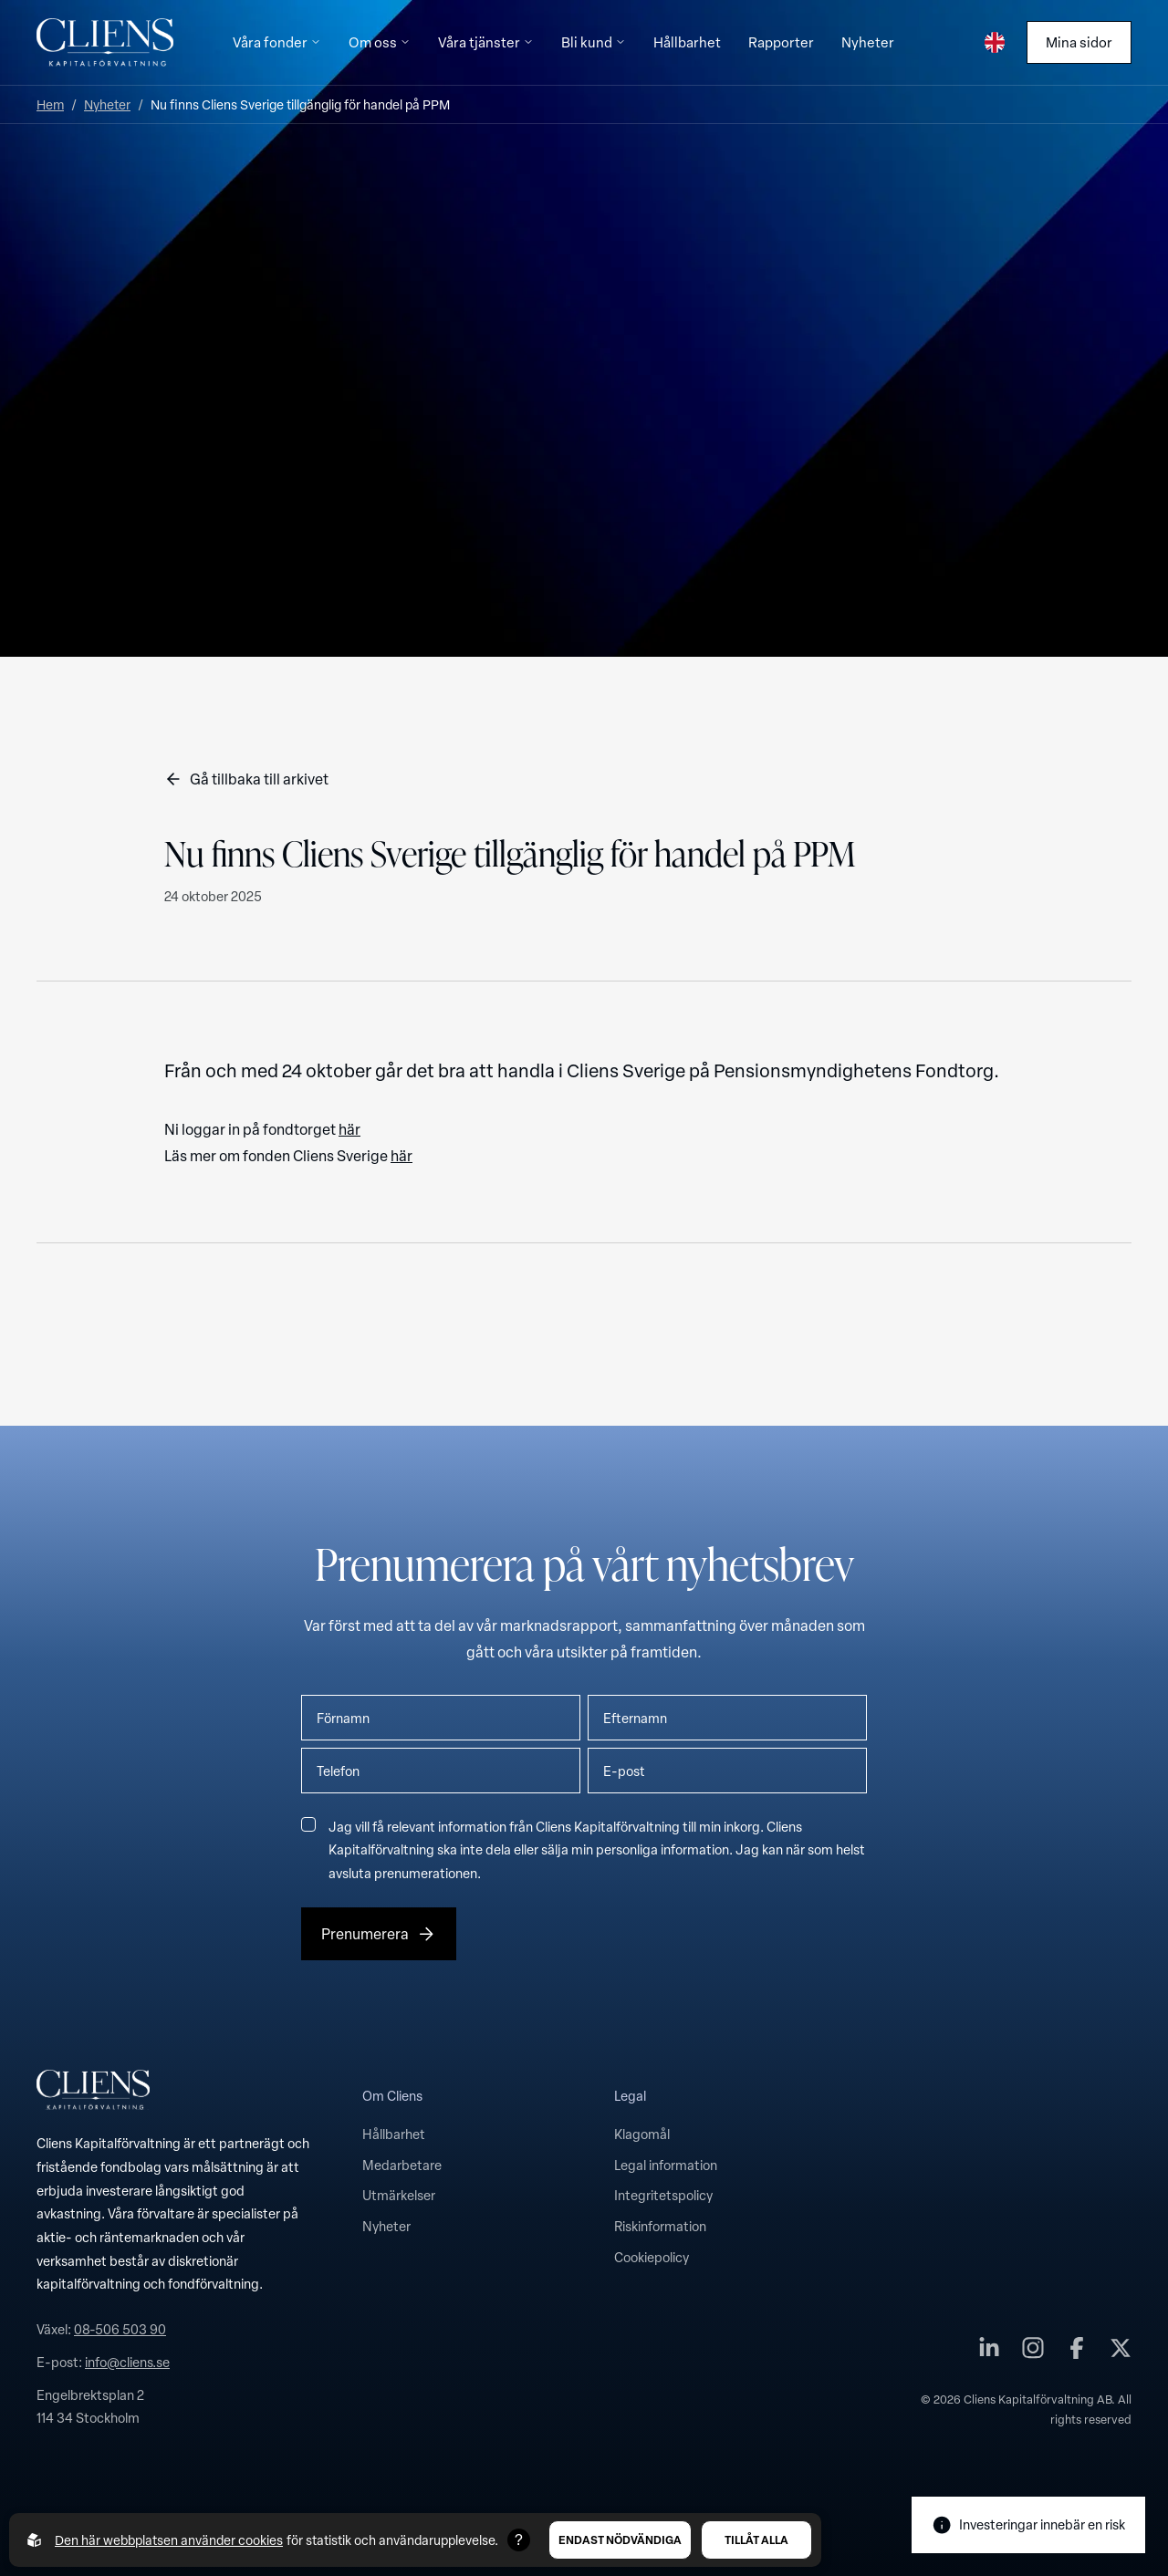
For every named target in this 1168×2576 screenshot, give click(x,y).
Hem (50, 104)
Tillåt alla (756, 2539)
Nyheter (107, 104)
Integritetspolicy (663, 2195)
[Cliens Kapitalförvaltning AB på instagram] (1033, 2352)
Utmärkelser (398, 2195)
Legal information (665, 2164)
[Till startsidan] (104, 42)
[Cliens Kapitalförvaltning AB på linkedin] (989, 2352)
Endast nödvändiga (620, 2539)
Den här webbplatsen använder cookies (169, 2540)
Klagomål (642, 2133)
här (349, 1129)
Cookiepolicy (651, 2257)
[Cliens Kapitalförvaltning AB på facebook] (1077, 2352)
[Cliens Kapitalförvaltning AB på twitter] (1121, 2352)
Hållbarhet (393, 2133)
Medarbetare (402, 2164)
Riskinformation (660, 2226)
